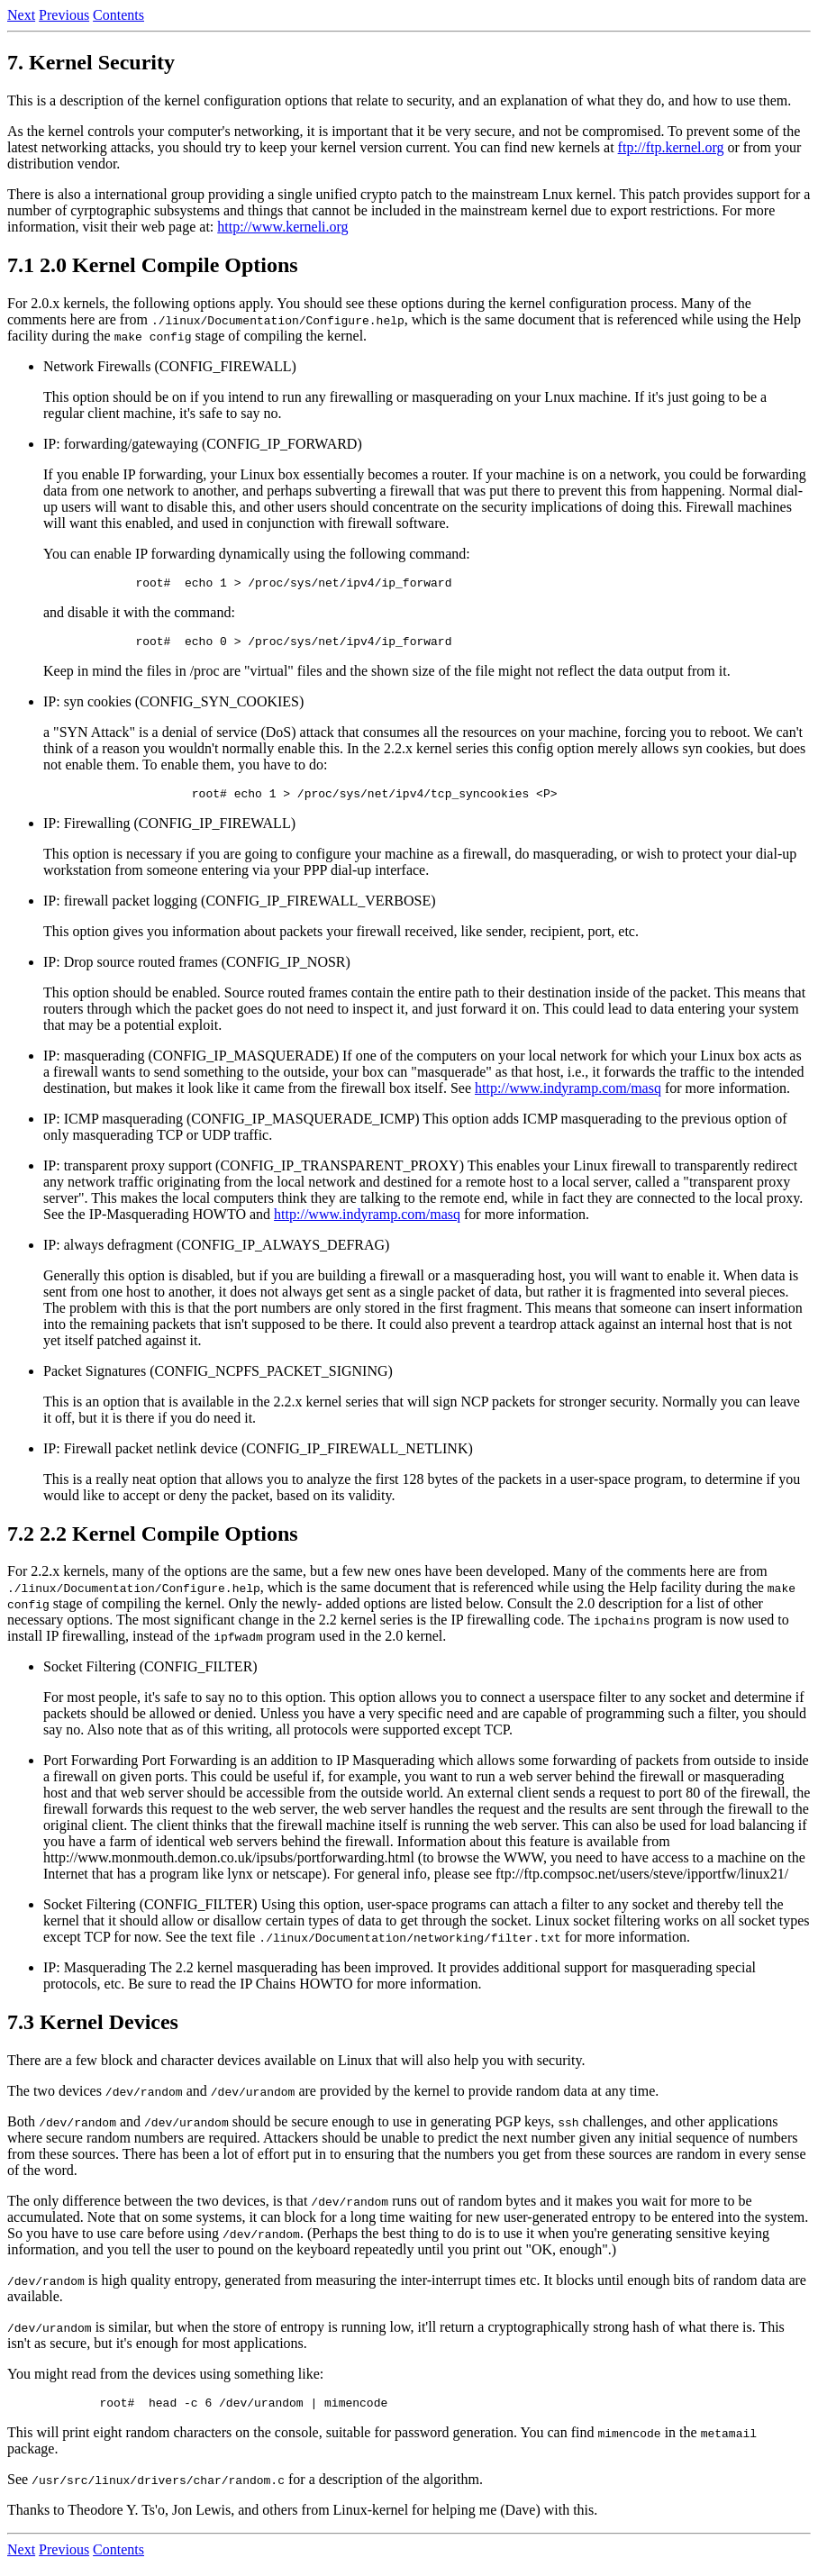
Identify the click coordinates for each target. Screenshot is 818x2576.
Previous (64, 15)
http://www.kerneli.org (282, 226)
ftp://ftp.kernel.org (671, 147)
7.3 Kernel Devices (92, 2030)
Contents (118, 15)
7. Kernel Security (91, 62)
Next (21, 15)
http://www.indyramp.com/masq (568, 1096)
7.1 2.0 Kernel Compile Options (152, 265)
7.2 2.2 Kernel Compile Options (152, 1541)
